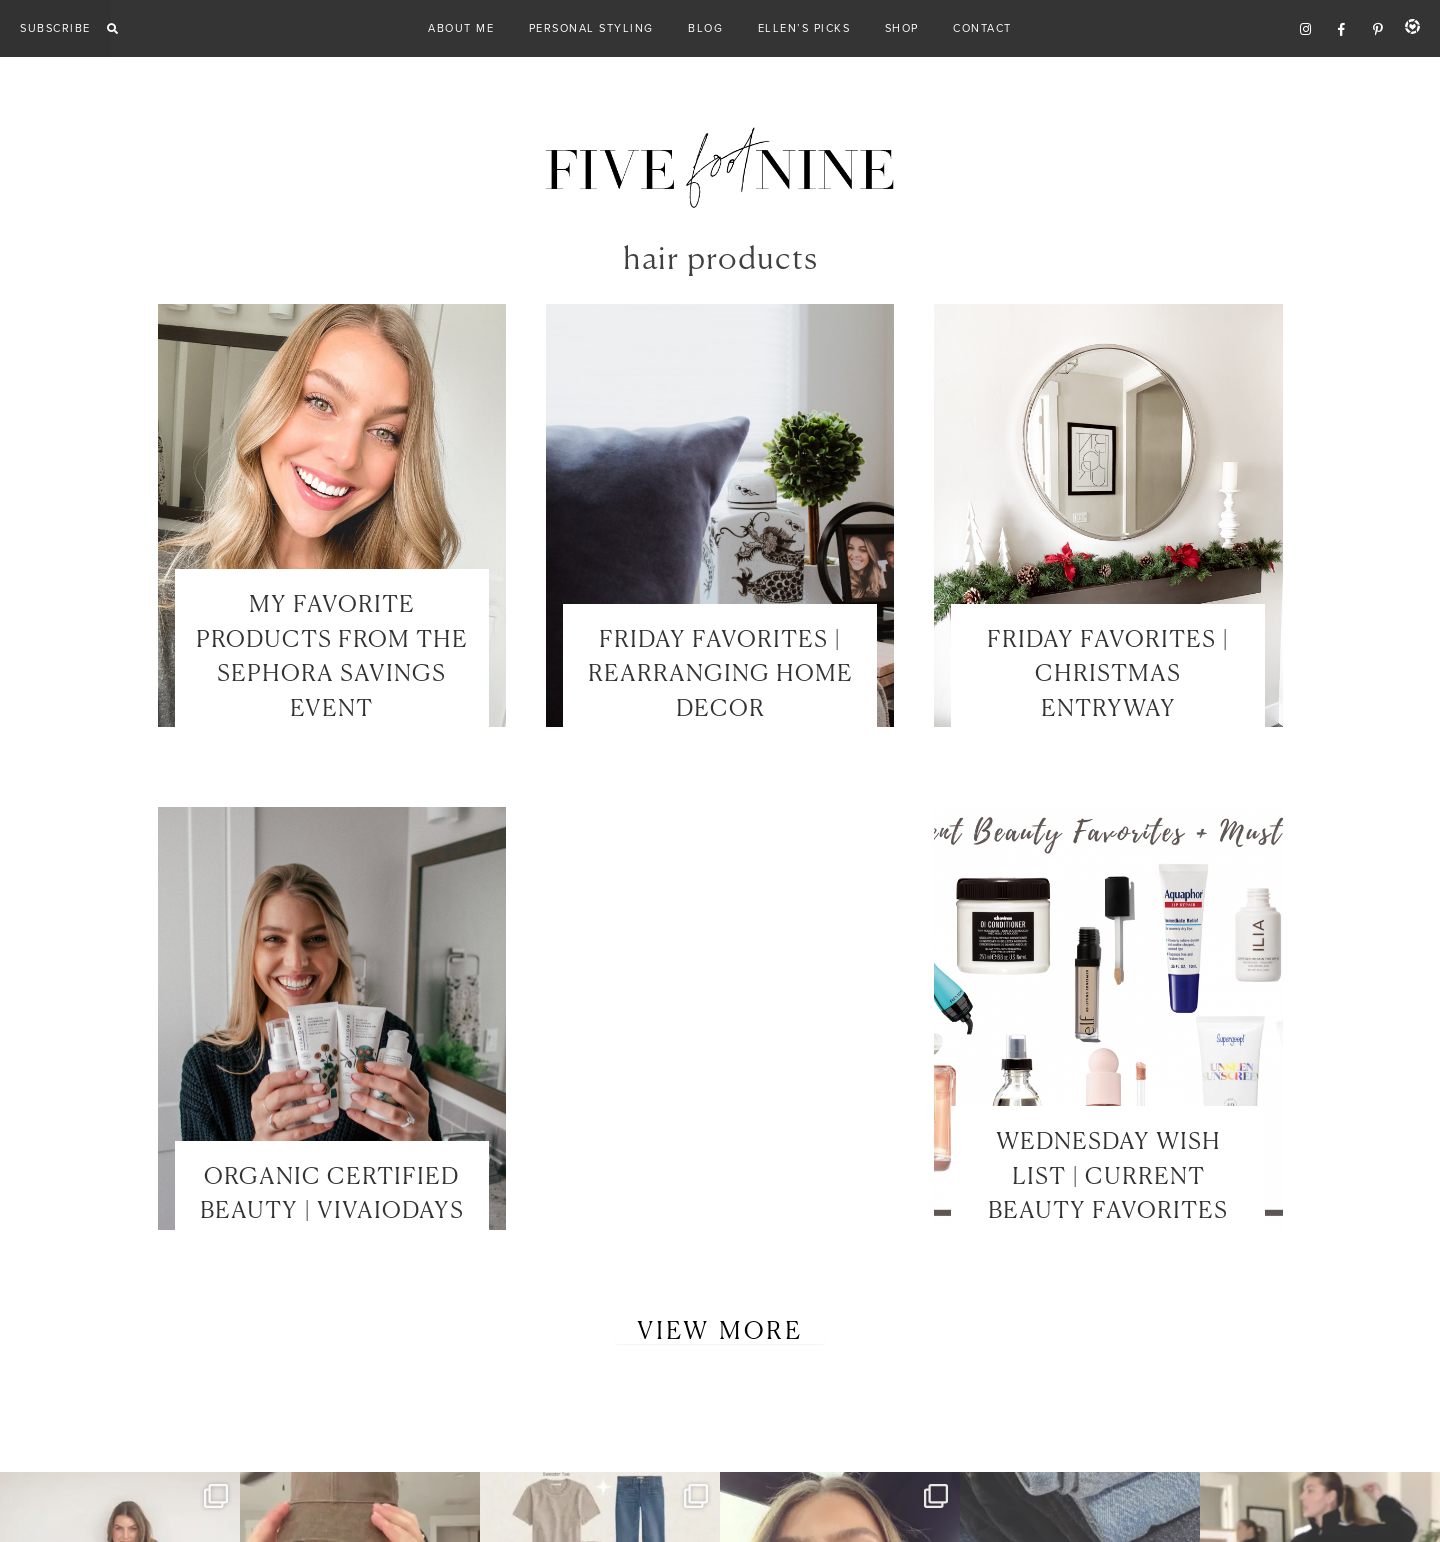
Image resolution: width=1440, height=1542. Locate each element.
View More (720, 1332)
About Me (461, 28)
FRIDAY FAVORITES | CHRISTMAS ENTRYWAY (1108, 675)
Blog (705, 28)
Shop (902, 28)
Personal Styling (591, 28)
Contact (982, 28)
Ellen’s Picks (804, 28)
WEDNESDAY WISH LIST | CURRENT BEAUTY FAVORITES (1108, 1177)
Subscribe (55, 28)
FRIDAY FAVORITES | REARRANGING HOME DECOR (720, 675)
